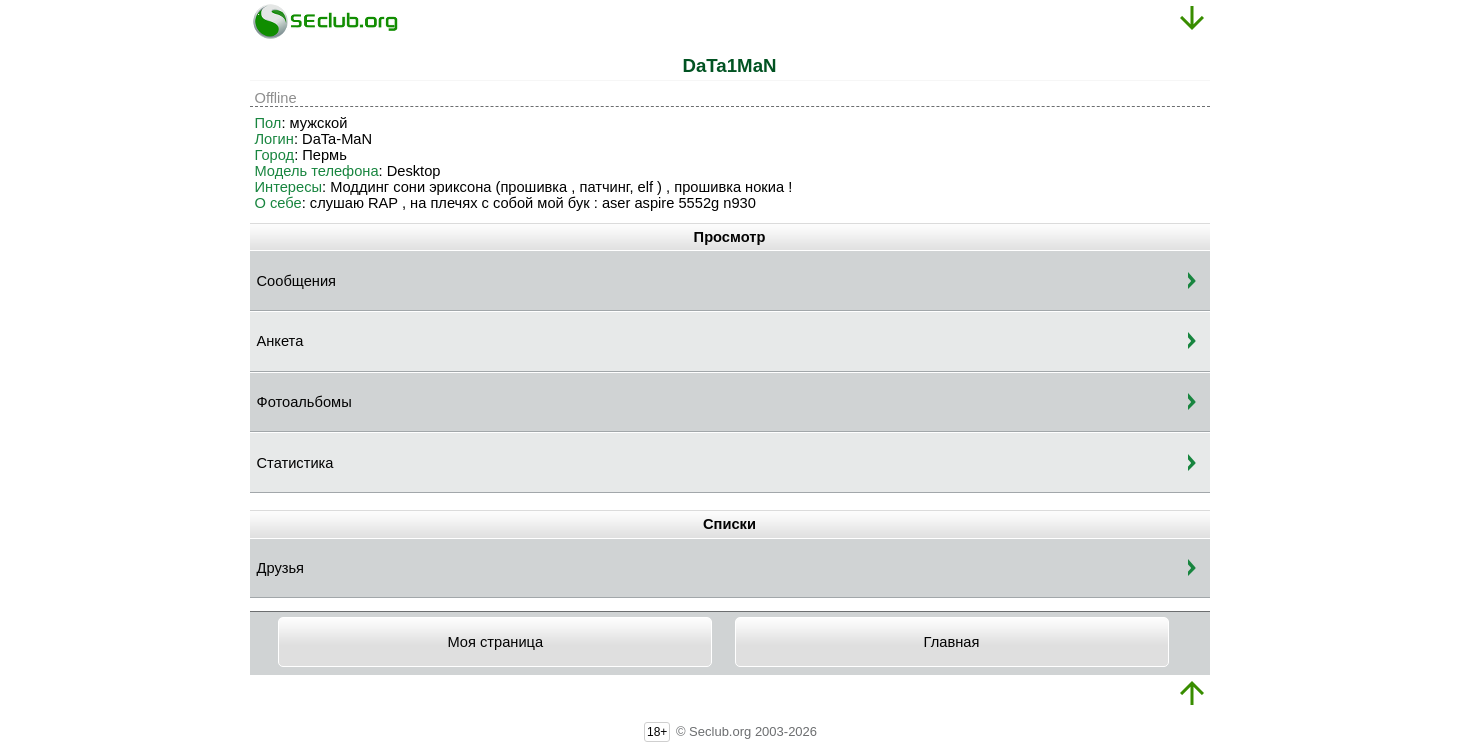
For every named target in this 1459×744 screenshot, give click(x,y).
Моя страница (495, 642)
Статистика (295, 463)
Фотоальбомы (304, 402)
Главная (952, 642)
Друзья (281, 568)
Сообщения (297, 281)
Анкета (280, 341)
